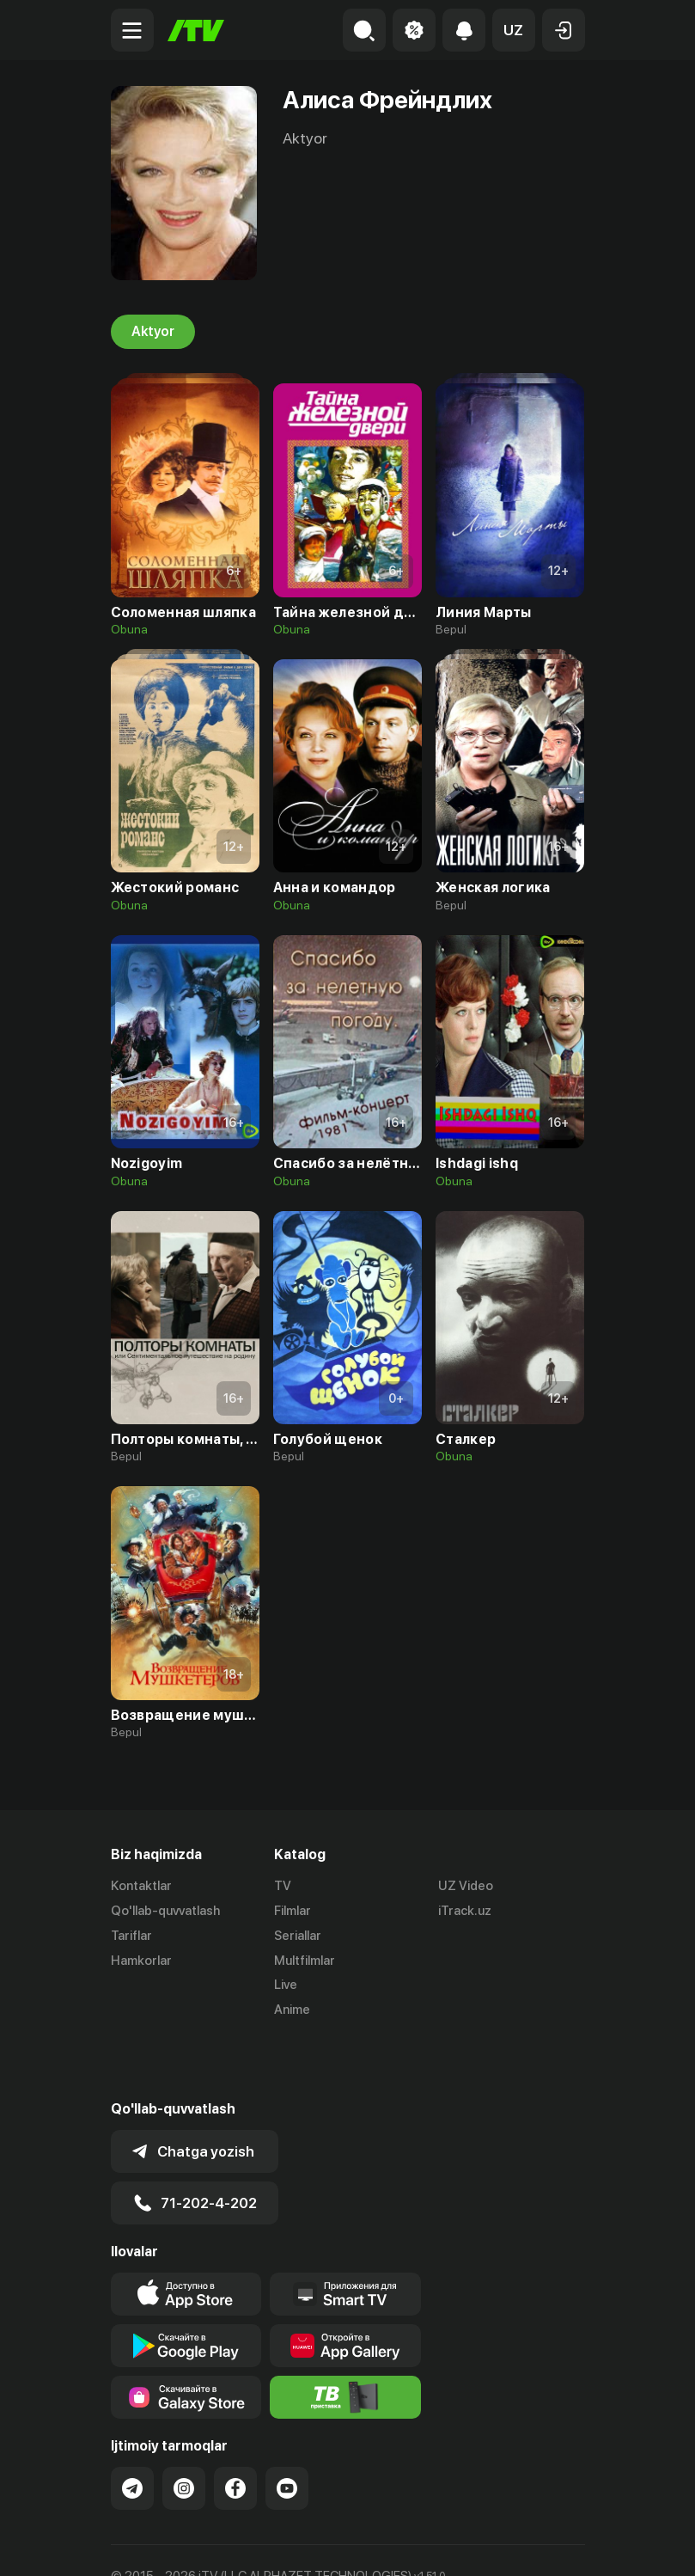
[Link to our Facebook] (235, 2427)
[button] (513, 30)
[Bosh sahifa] (196, 30)
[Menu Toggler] (132, 30)
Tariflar (131, 1935)
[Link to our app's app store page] (186, 2233)
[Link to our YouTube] (286, 2427)
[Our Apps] (345, 2233)
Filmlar (292, 1910)
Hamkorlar (141, 1960)
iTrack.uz (464, 1910)
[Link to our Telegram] (132, 2427)
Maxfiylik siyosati (274, 2545)
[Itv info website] (345, 2336)
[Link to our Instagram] (183, 2427)
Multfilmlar (304, 1960)
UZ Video (465, 1886)
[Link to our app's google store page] (186, 2284)
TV (282, 1886)
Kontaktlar (141, 1886)
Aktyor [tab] (153, 332)
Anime (292, 2009)
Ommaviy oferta (157, 2545)
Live (285, 1984)
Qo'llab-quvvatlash (165, 1910)
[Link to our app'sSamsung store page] (186, 2336)
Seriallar (297, 1935)
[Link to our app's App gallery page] (345, 2284)
